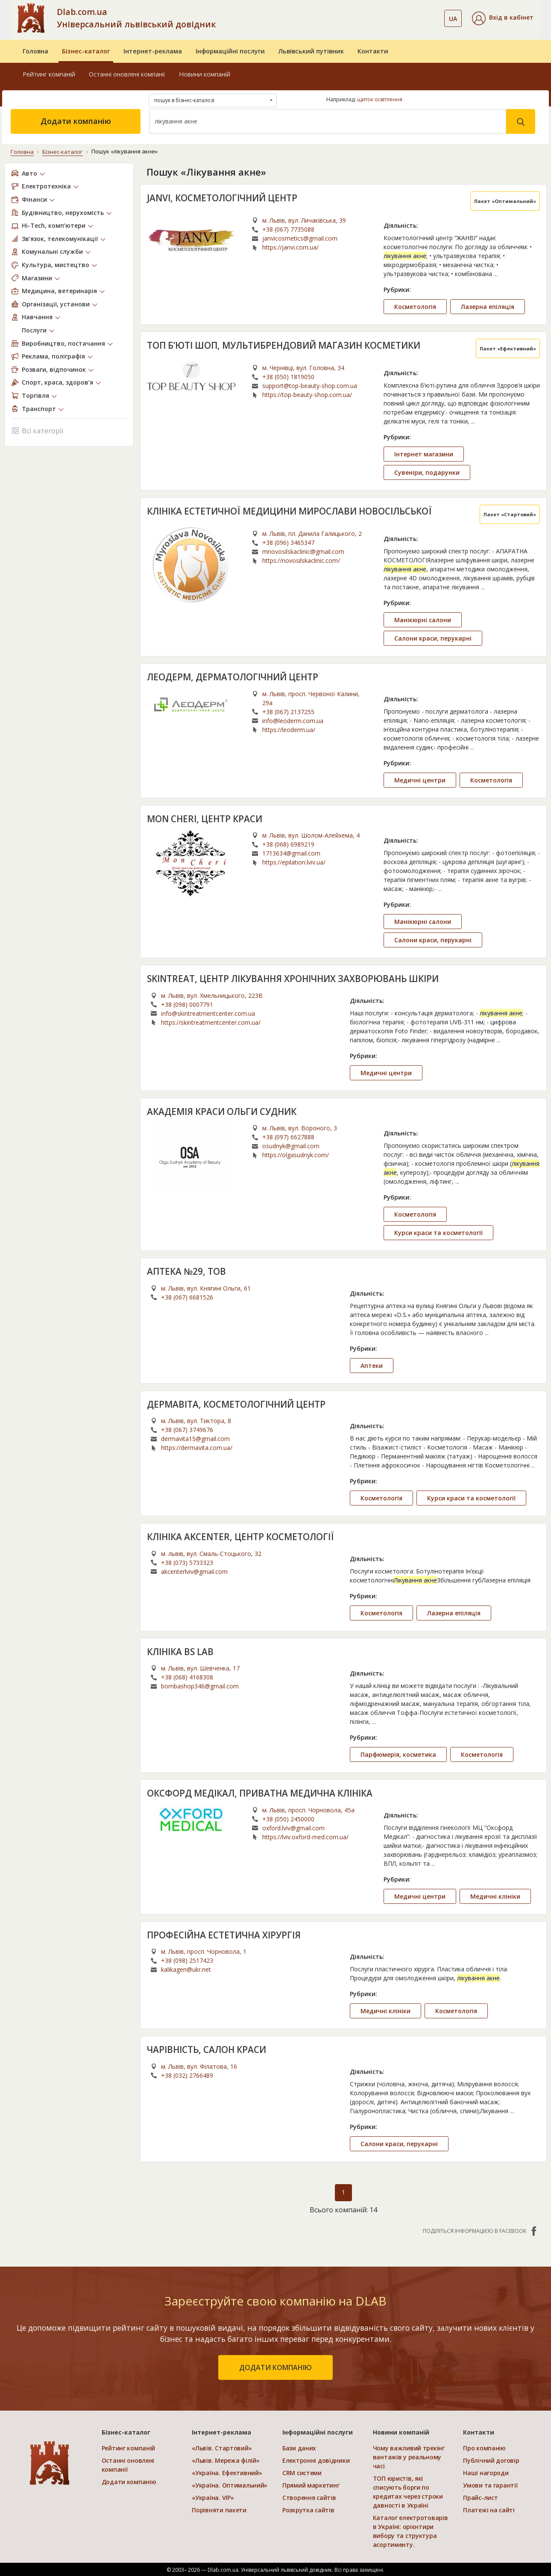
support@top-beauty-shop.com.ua (309, 385)
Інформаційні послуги (230, 51)
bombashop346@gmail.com (200, 1686)
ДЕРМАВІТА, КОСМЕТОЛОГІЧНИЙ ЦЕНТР (237, 1404)
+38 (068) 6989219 (288, 844)
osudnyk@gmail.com (290, 1145)
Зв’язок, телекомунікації (60, 238)
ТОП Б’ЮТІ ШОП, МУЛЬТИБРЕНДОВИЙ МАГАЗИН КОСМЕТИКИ (286, 345)
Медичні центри (419, 780)
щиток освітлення (379, 99)
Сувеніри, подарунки (427, 472)
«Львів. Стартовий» (222, 2448)
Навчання (37, 316)
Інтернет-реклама (152, 51)
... (496, 273)
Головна (35, 51)
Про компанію (484, 2448)
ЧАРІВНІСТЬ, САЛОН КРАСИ (207, 2049)
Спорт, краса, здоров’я (57, 382)
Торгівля (35, 395)
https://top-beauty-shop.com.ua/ (307, 394)
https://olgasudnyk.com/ (295, 1154)
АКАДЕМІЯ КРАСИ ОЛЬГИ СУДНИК (223, 1111)
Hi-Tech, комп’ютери (53, 225)
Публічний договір (491, 2460)
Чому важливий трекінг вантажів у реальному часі (409, 2457)
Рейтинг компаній (49, 74)
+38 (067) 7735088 (288, 229)
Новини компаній (204, 74)
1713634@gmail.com (291, 853)
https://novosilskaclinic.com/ (301, 560)
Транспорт (39, 408)
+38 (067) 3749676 (187, 1429)
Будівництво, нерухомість (63, 212)
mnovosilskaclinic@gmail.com (303, 551)
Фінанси (34, 199)
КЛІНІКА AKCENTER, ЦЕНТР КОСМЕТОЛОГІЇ (241, 1536)
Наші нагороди (485, 2472)
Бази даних (299, 2448)
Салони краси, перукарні (433, 638)
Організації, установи (56, 304)
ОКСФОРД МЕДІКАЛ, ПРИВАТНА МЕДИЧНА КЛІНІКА (261, 1793)
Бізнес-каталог (86, 51)
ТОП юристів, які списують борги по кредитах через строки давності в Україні (408, 2491)
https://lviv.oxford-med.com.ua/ (305, 1836)
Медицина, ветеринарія (59, 290)
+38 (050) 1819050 (288, 376)
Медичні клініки (495, 1896)
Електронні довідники (315, 2460)
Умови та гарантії (490, 2485)
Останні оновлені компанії (127, 74)
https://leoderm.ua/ (288, 729)
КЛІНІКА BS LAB (181, 1651)
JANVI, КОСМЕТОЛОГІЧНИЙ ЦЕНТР (223, 197)
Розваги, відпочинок (54, 369)
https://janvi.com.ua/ (290, 247)
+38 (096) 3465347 (288, 542)
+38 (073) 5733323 (187, 1562)
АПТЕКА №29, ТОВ (187, 1271)
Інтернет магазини (423, 454)
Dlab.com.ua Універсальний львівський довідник (136, 18)
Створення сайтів (309, 2497)
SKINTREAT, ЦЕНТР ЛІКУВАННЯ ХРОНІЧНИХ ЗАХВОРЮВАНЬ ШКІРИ (295, 978)
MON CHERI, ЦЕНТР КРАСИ (205, 818)
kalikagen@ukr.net (186, 1969)
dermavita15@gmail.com (195, 1438)
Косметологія (415, 306)
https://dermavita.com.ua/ (196, 1447)
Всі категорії (37, 429)
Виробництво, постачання (63, 343)
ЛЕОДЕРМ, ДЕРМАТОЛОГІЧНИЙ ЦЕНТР (233, 676)
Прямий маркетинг (311, 2485)
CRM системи (302, 2472)
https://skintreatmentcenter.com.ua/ (211, 1022)
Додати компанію (76, 121)
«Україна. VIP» (213, 2497)
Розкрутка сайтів (308, 2509)
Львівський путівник (311, 51)
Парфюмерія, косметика (398, 1754)
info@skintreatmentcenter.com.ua (208, 1013)
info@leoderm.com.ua (292, 720)
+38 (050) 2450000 (288, 1818)
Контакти (373, 51)
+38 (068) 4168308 (187, 1677)
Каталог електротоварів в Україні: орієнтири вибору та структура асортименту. (410, 2530)
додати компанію (275, 2367)
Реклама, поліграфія (53, 356)
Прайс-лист (480, 2497)
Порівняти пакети (219, 2509)
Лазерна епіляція (487, 306)
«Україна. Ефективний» (227, 2472)
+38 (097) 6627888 (288, 1136)
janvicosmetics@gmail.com (299, 238)
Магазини (37, 277)
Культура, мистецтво (55, 264)
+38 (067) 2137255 (288, 711)
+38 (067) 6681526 (187, 1297)
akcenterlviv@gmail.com (194, 1571)
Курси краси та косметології (438, 1232)
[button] (502, 18)
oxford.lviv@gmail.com (293, 1827)
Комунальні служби (52, 251)
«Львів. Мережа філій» (225, 2460)
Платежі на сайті (489, 2509)
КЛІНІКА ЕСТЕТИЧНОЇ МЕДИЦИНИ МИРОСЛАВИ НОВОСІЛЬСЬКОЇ (292, 511)
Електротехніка (46, 186)
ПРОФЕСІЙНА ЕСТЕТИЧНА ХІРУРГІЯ (224, 1935)
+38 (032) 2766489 (187, 2075)
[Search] (327, 121)
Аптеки (371, 1365)
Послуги (34, 330)
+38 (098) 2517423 (187, 1960)
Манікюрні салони (422, 619)
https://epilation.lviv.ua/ (293, 862)
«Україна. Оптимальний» (229, 2485)
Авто (29, 173)
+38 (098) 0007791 (187, 1004)
